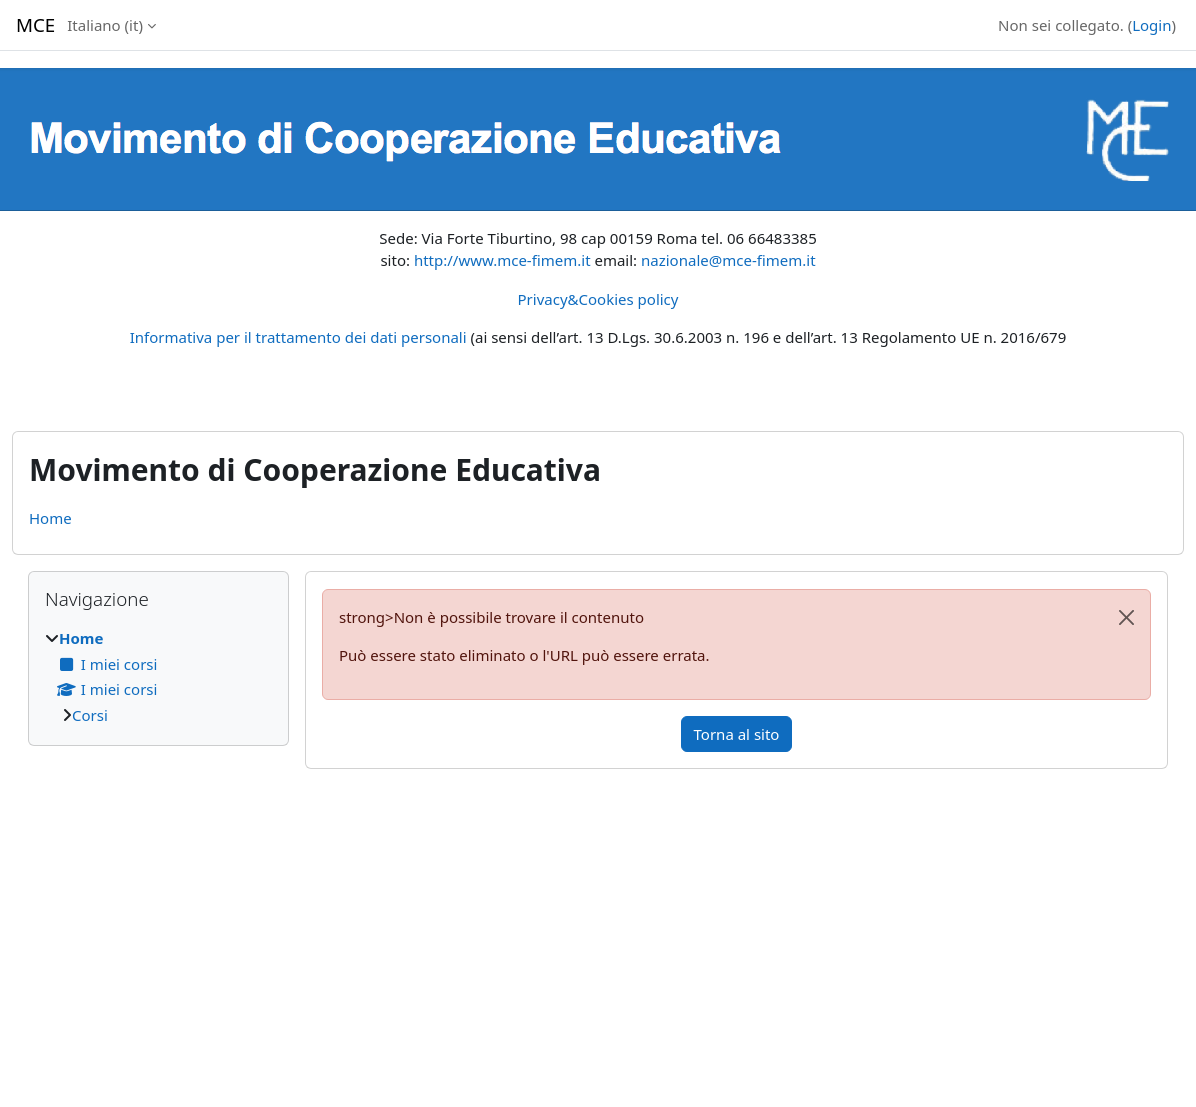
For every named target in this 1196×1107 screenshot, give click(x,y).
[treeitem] (158, 676)
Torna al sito (737, 734)
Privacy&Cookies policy (598, 299)
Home (50, 518)
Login (1151, 25)
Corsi (90, 715)
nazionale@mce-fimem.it (728, 260)
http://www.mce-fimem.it (502, 260)
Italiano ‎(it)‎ (105, 25)
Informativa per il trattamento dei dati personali (298, 337)
